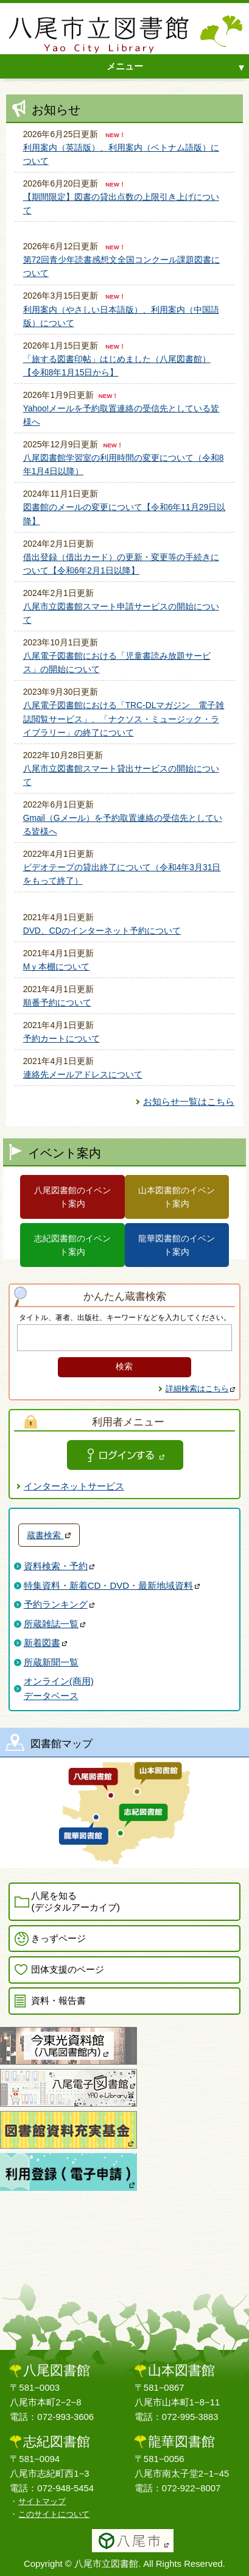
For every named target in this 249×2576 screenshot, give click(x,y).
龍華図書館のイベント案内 (176, 1245)
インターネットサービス (74, 1486)
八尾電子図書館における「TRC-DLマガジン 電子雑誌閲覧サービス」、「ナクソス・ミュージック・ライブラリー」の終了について (124, 718)
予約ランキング (59, 1604)
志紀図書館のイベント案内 (72, 1245)
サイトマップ (42, 2501)
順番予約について (57, 1002)
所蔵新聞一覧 (51, 1662)
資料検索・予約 (59, 1566)
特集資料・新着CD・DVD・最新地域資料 (112, 1585)
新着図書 (45, 1642)
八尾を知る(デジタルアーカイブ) (75, 1901)
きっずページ (58, 1938)
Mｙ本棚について (56, 966)
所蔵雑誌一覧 (54, 1624)
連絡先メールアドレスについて (82, 1074)
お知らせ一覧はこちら (188, 1101)
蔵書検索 (49, 1535)
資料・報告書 (58, 2000)
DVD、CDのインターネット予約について (102, 930)
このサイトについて (53, 2514)
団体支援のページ (67, 1969)
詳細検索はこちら (201, 1388)
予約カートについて (61, 1038)
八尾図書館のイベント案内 (72, 1196)
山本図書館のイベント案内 (176, 1196)
